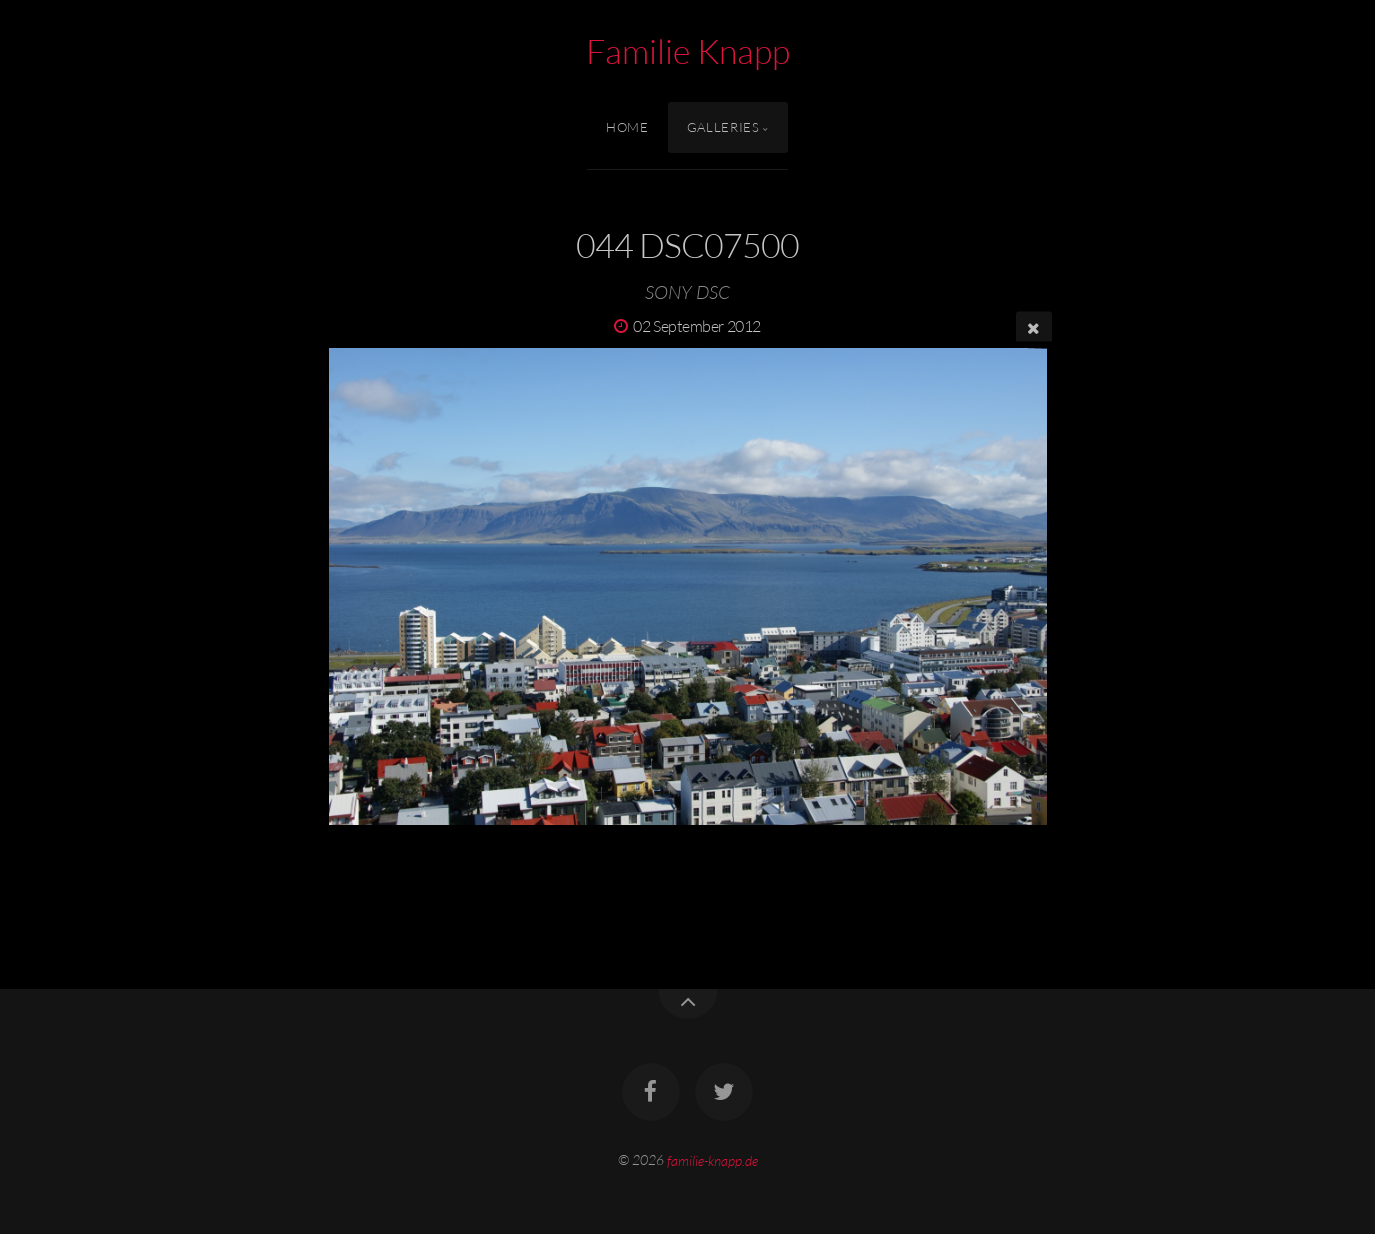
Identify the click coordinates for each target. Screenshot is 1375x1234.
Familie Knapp (688, 51)
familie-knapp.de (712, 1159)
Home (627, 127)
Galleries (723, 127)
